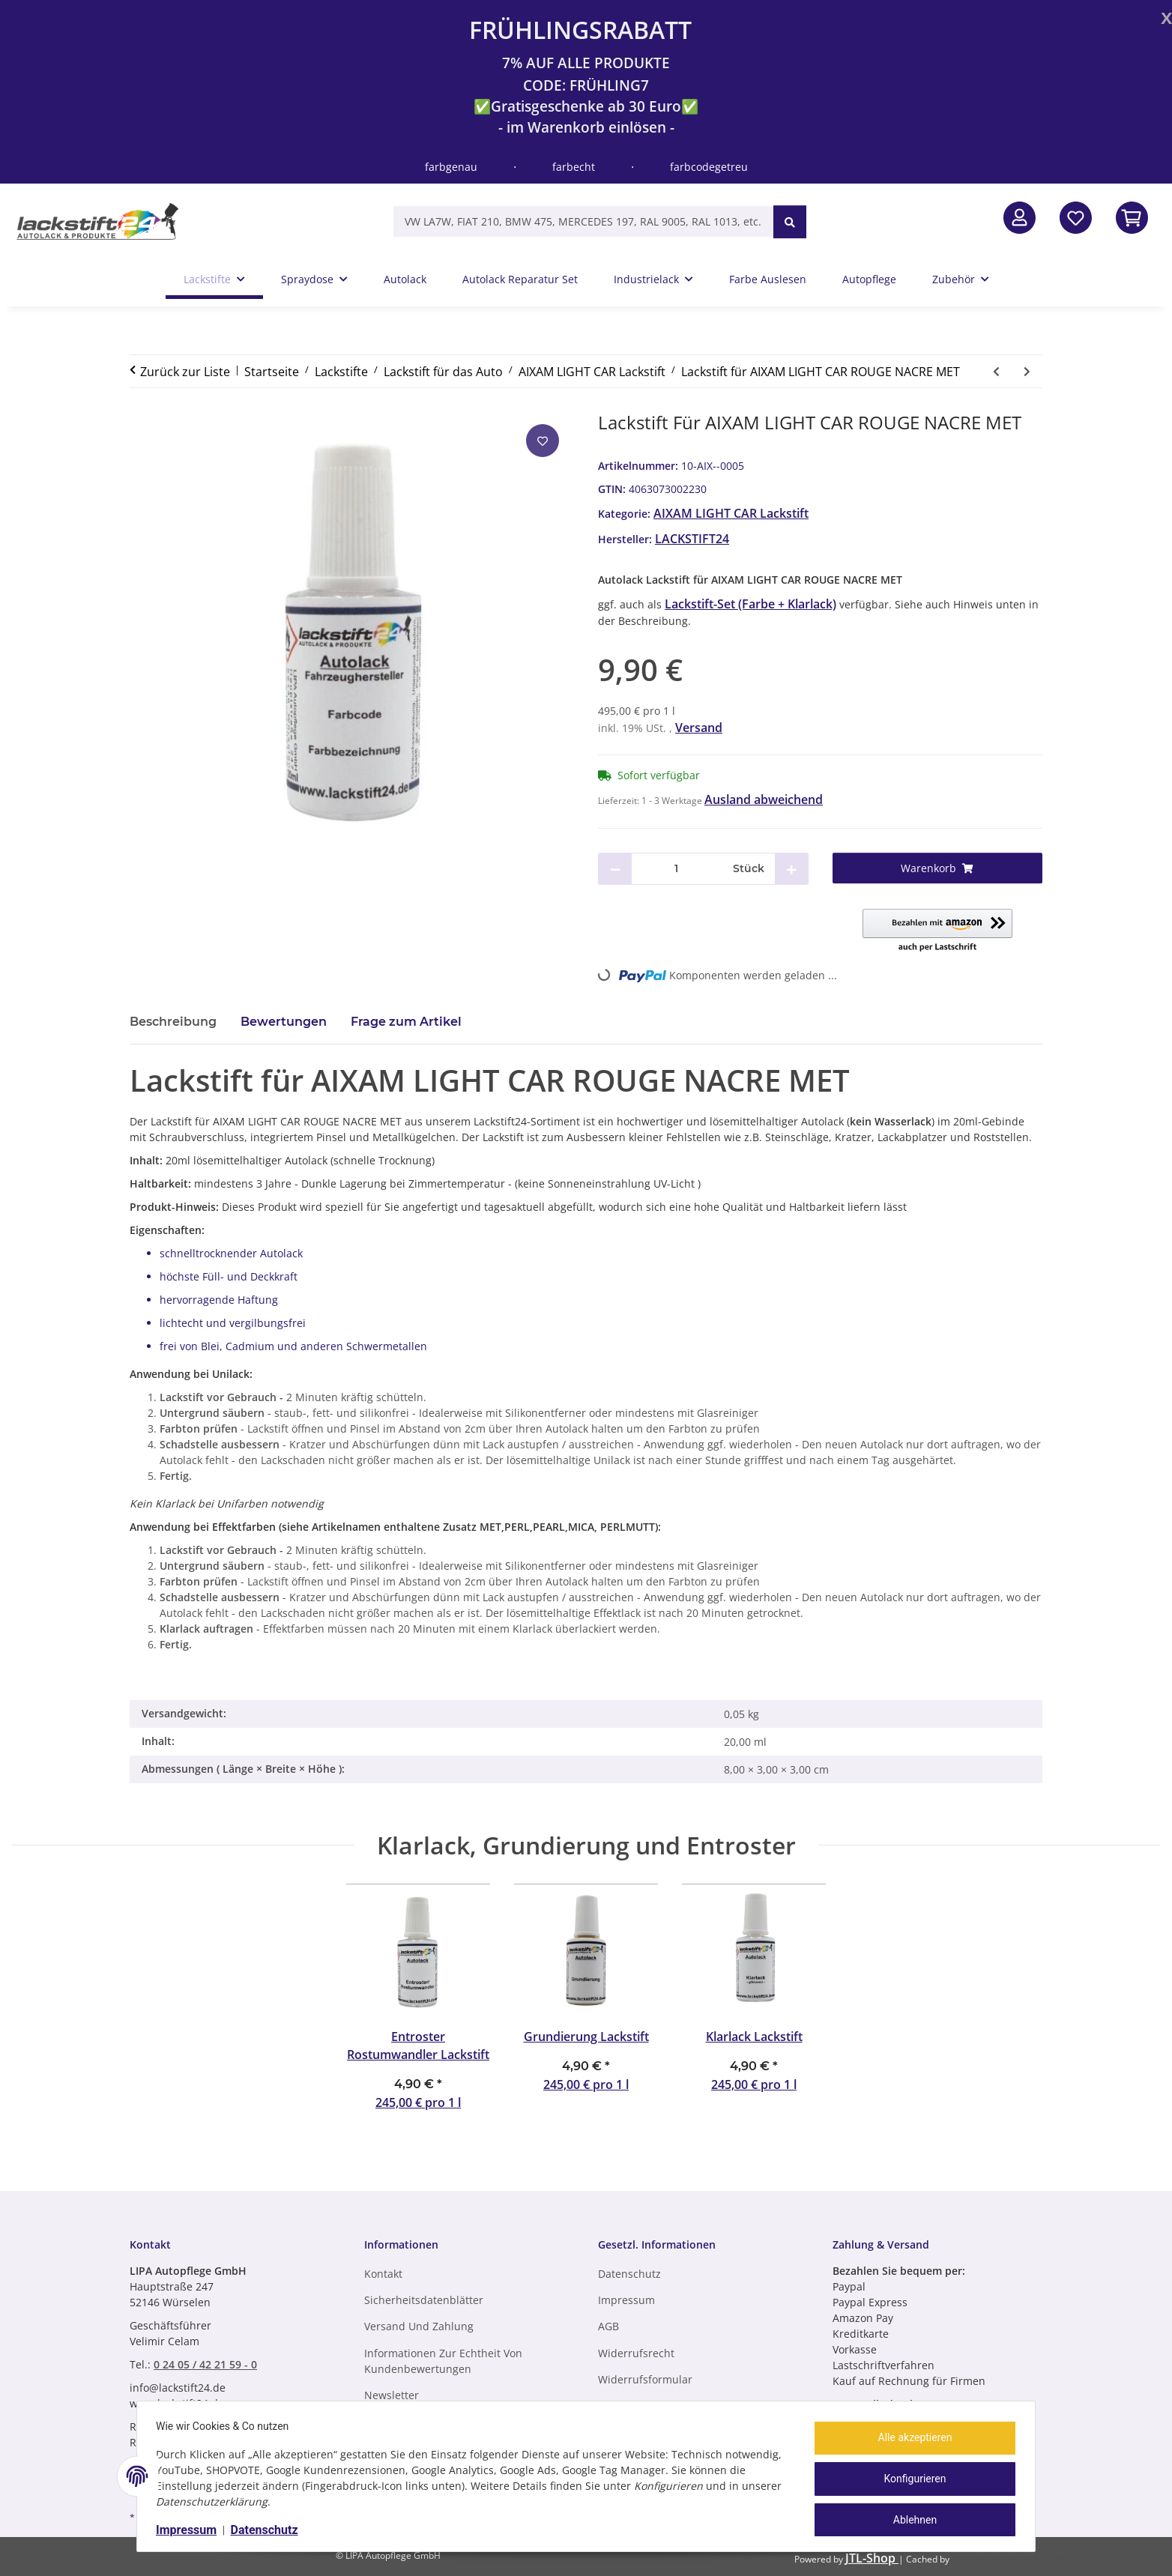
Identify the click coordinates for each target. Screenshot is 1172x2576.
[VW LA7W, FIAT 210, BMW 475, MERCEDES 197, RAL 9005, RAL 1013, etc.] (583, 221)
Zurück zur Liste (185, 371)
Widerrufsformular (645, 2379)
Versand (698, 727)
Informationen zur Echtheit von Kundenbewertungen (443, 2361)
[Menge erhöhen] (791, 868)
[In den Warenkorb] (1132, 218)
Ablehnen (909, 2518)
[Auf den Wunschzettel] (542, 440)
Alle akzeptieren (910, 2440)
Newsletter (391, 2395)
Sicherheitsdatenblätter (423, 2300)
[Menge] (676, 868)
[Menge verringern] (615, 868)
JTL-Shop (871, 2558)
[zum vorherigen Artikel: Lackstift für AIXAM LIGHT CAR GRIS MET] (996, 371)
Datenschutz (269, 2530)
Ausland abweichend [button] (763, 799)
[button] (1019, 218)
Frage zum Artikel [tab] (406, 1022)
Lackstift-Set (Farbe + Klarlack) (750, 604)
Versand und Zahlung (419, 2326)
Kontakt (383, 2274)
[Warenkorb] (938, 868)
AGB (608, 2326)
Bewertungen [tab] (284, 1022)
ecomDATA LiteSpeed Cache (1032, 2558)
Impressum (191, 2530)
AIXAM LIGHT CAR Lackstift (731, 513)
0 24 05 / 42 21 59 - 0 (205, 2364)
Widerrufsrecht (636, 2353)
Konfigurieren (910, 2479)
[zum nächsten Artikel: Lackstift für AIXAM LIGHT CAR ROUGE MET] (1027, 371)
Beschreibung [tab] (173, 1022)
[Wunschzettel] (1076, 218)
